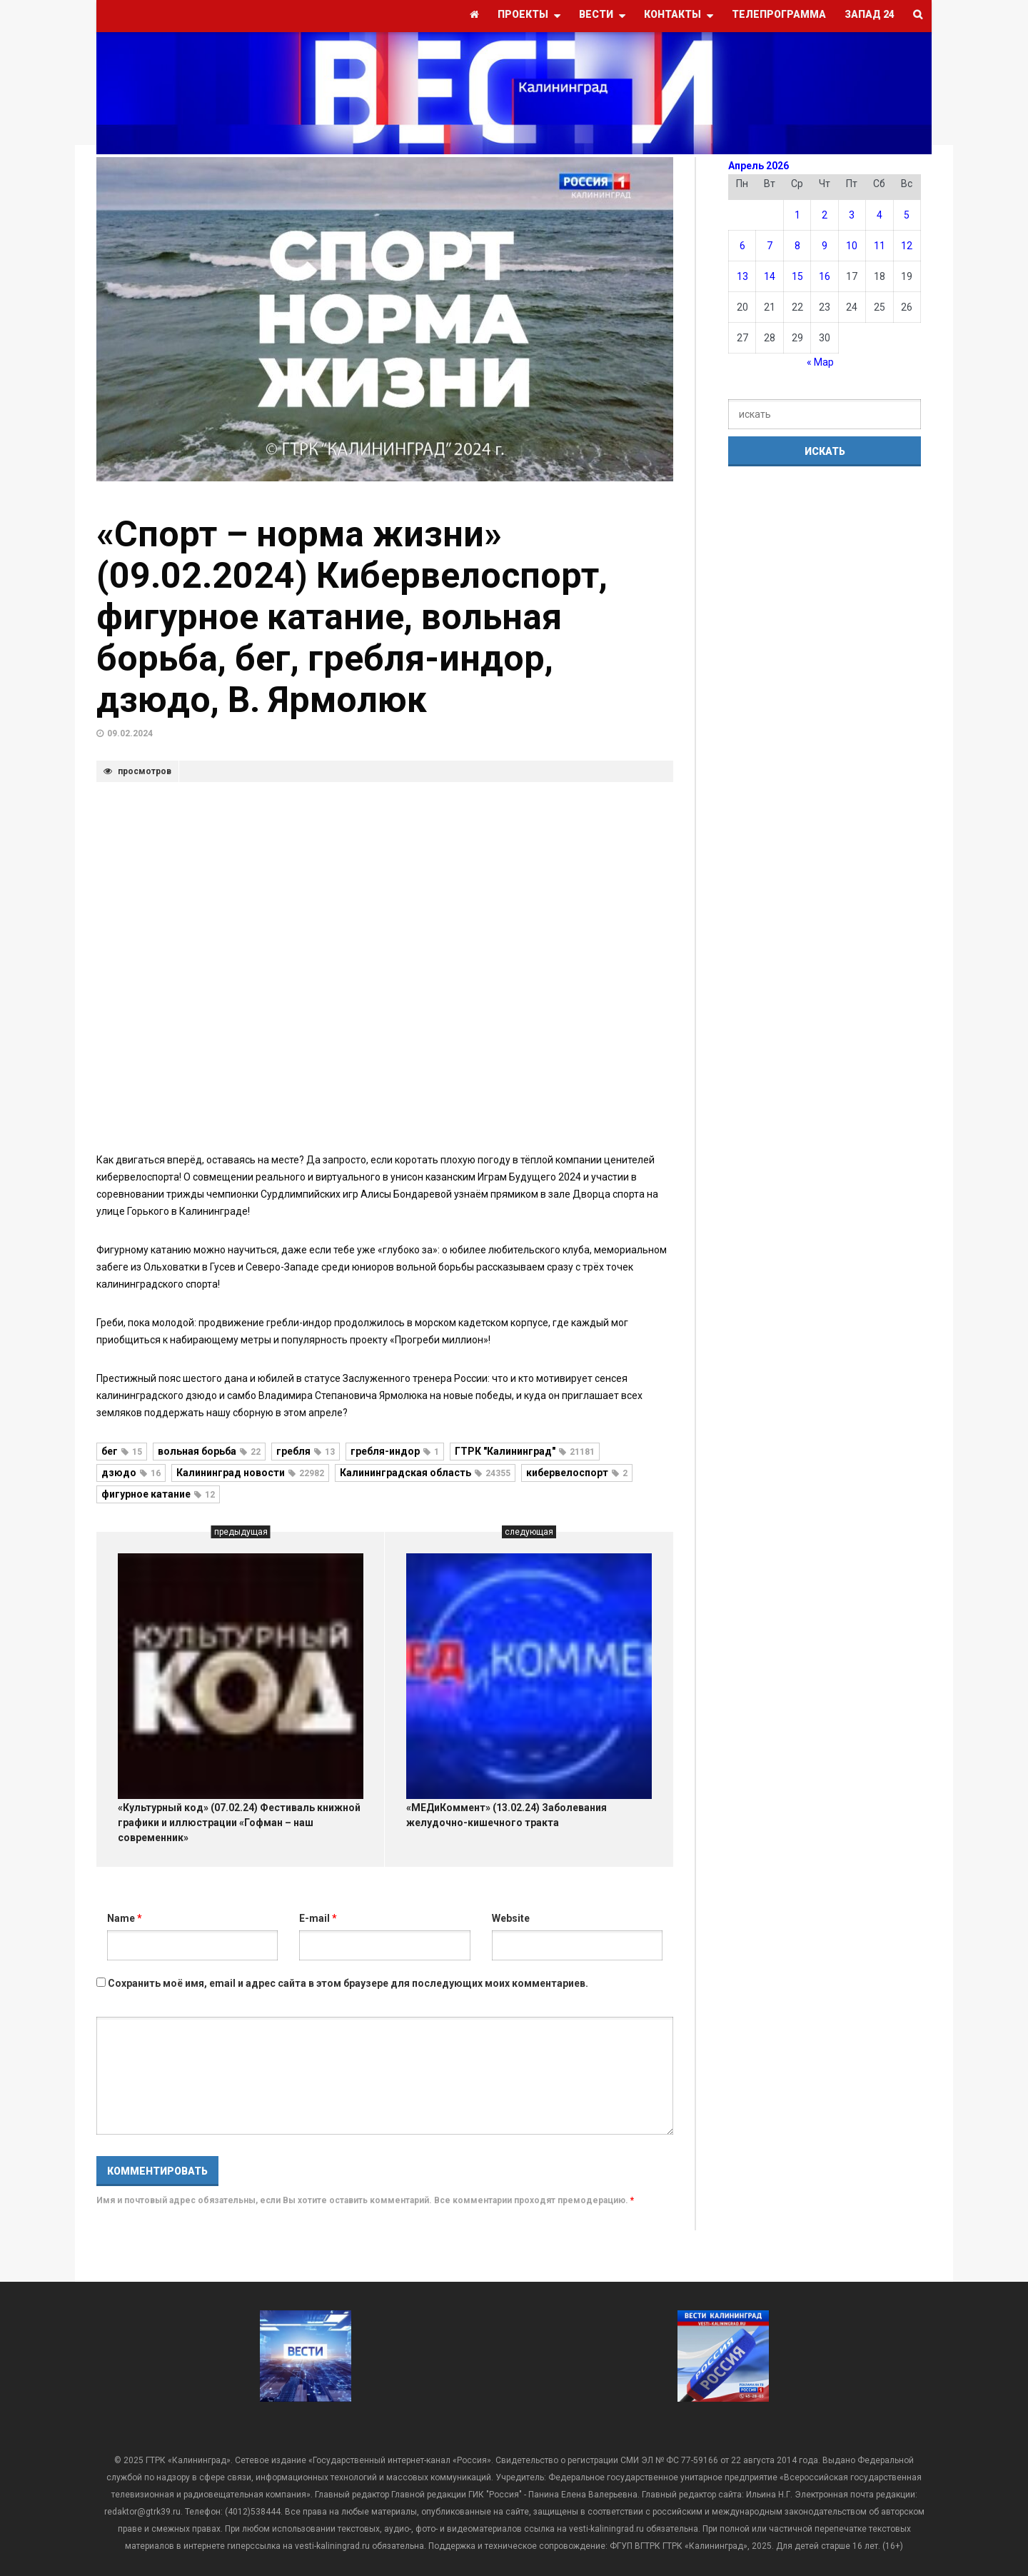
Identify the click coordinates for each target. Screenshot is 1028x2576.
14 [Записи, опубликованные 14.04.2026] (769, 276)
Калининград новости (250, 1472)
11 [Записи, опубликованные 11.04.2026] (879, 245)
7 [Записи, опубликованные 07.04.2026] (769, 245)
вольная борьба (209, 1451)
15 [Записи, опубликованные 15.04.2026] (797, 276)
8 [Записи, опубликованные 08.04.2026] (797, 245)
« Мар (820, 362)
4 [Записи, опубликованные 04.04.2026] (879, 215)
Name (124, 1918)
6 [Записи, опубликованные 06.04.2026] (742, 245)
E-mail (318, 1918)
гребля (305, 1451)
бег (121, 1451)
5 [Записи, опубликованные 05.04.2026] (906, 215)
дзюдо (131, 1472)
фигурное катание (158, 1494)
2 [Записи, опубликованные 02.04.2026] (824, 215)
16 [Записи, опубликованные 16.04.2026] (824, 276)
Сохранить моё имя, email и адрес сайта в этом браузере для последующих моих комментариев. (348, 1983)
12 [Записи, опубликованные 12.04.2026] (906, 245)
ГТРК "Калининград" (525, 1451)
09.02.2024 (130, 733)
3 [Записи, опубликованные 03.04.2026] (852, 215)
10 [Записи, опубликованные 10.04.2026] (851, 245)
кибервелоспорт (577, 1472)
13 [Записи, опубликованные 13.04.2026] (742, 276)
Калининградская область (425, 1472)
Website (511, 1918)
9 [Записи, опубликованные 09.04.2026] (824, 245)
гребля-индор (395, 1451)
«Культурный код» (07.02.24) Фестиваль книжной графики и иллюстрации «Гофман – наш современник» (239, 1822)
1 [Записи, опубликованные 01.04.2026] (797, 215)
